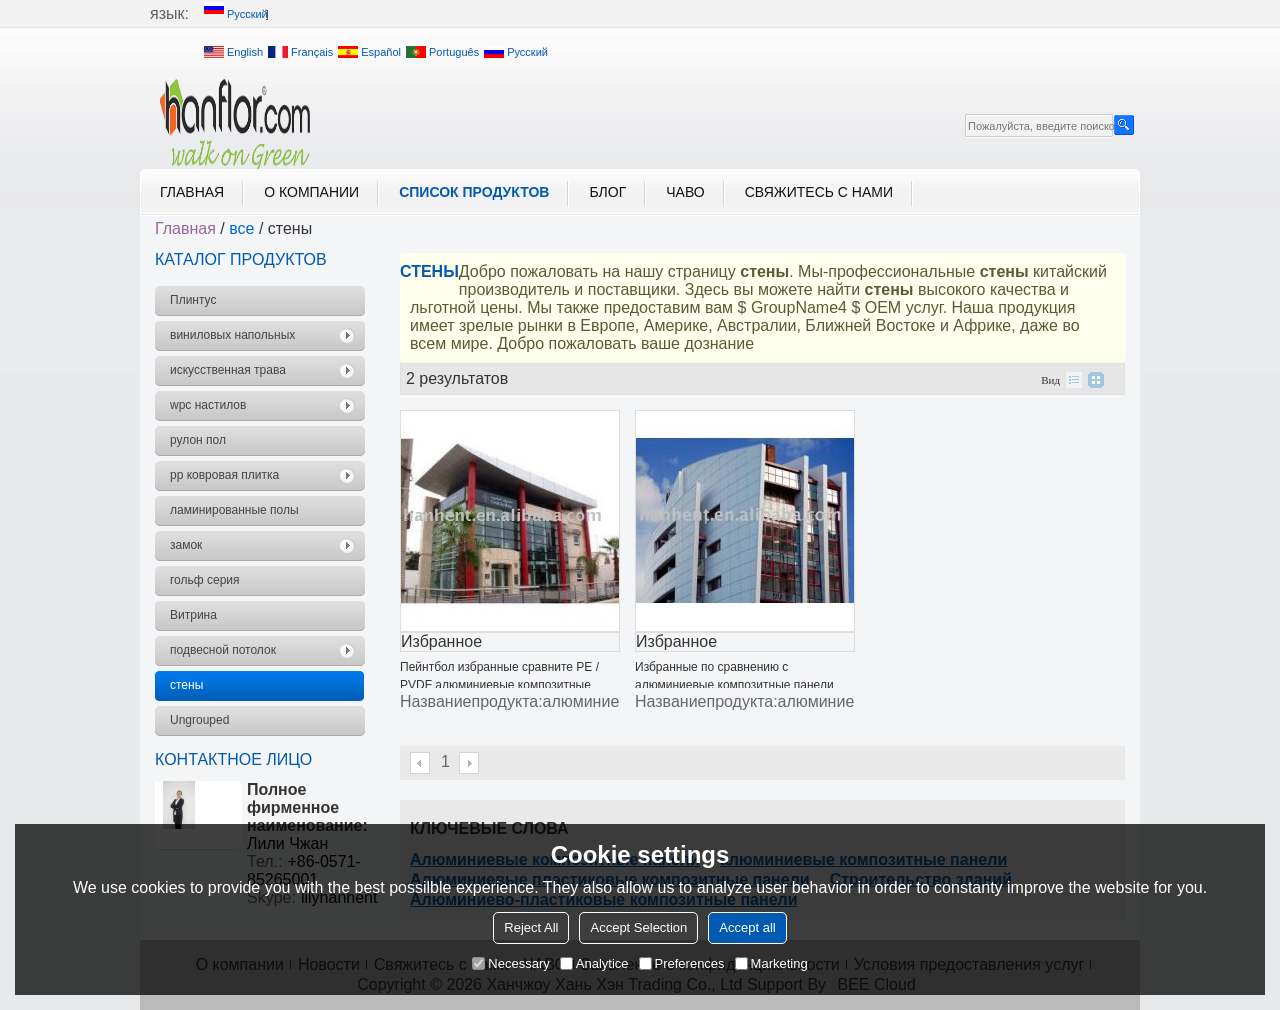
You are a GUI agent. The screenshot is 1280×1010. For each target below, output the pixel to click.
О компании (311, 192)
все (241, 228)
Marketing (771, 963)
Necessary (510, 963)
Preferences (682, 963)
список (1074, 380)
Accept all (747, 927)
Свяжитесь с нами (819, 192)
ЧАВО (685, 192)
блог (607, 192)
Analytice (594, 963)
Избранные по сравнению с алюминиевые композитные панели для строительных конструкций (734, 685)
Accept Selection (638, 927)
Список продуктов (474, 192)
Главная (192, 192)
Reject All (531, 927)
